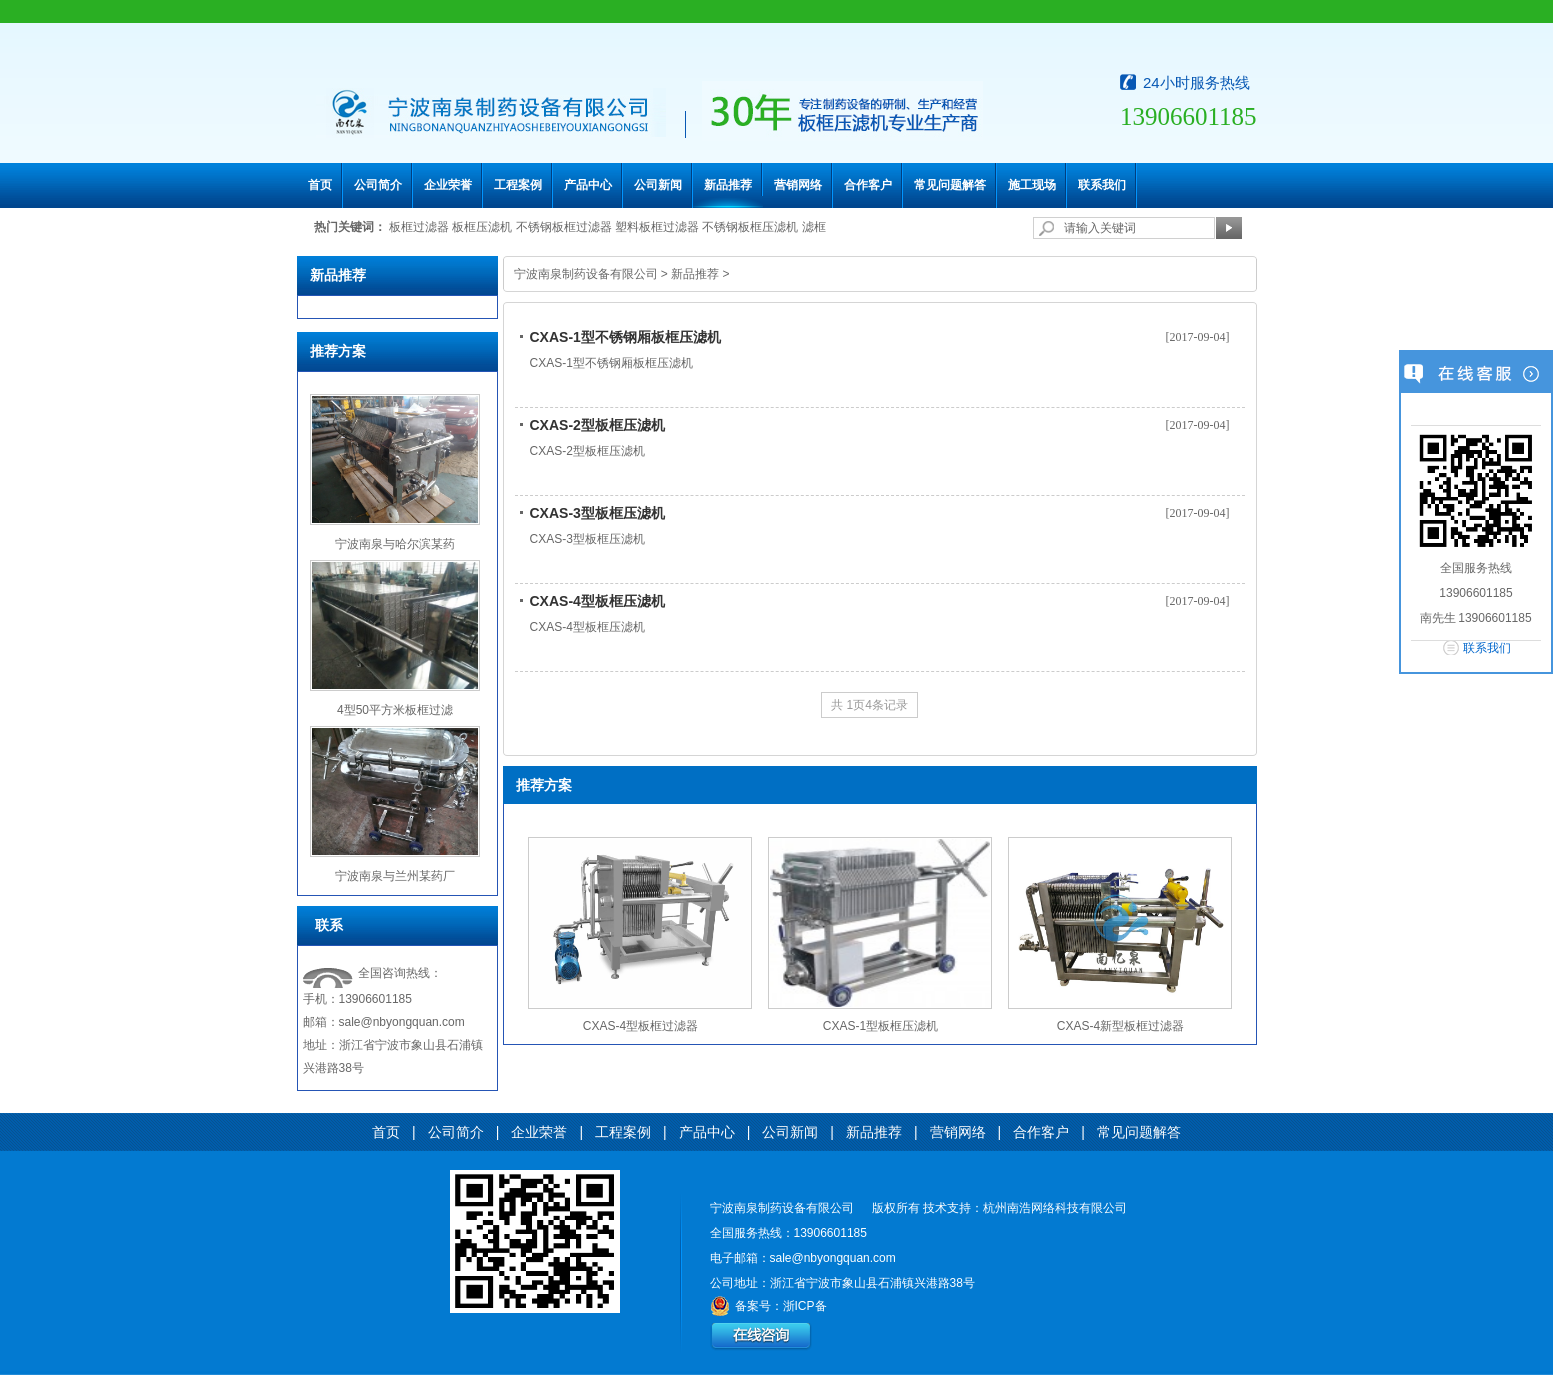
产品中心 (588, 185)
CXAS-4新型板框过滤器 (1120, 1026)
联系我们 (1102, 185)
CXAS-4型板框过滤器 (640, 1026)
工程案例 (518, 185)
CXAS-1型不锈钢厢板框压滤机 (625, 337)
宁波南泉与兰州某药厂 (395, 876)
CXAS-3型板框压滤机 (597, 513)
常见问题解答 (950, 185)
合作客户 (868, 185)
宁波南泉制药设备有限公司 (586, 274)
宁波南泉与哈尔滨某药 (395, 544)
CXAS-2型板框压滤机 (597, 425)
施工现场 (1032, 185)
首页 (320, 185)
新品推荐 (728, 185)
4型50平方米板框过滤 (395, 710)
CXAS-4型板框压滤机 (597, 601)
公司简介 (378, 185)
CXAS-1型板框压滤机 (880, 1026)
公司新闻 (658, 185)
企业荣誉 (448, 185)
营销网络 (798, 185)
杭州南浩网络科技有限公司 (1055, 1208)
